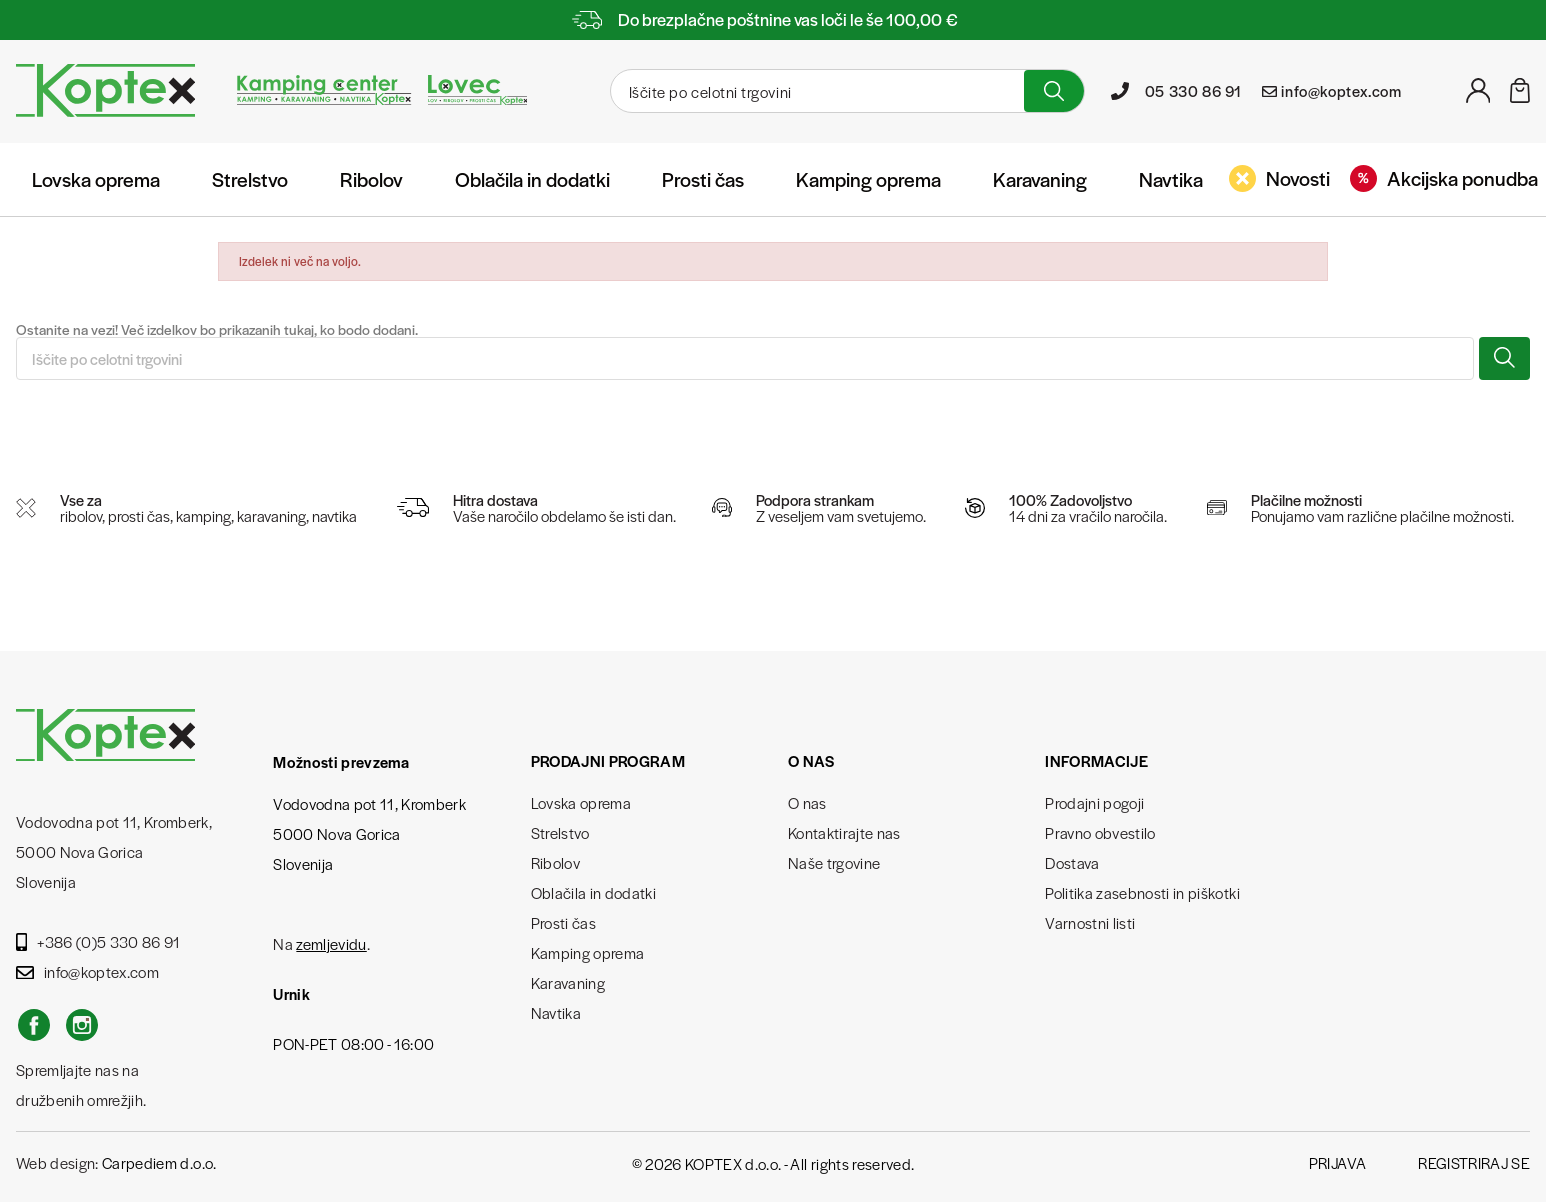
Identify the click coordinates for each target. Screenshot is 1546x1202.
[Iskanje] (815, 91)
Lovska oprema (96, 179)
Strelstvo (250, 179)
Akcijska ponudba (1444, 178)
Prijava (1337, 1162)
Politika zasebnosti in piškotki (1142, 892)
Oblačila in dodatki (532, 179)
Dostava (1072, 862)
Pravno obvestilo (1100, 832)
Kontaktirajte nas (844, 832)
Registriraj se (1474, 1162)
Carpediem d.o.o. (159, 1162)
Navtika (1171, 179)
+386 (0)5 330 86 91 (98, 941)
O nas (807, 802)
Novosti (1279, 178)
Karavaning (1040, 179)
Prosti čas (703, 179)
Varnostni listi (1090, 922)
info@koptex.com (87, 971)
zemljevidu (331, 943)
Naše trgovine (834, 862)
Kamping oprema (868, 179)
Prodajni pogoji (1094, 802)
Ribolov (371, 179)
